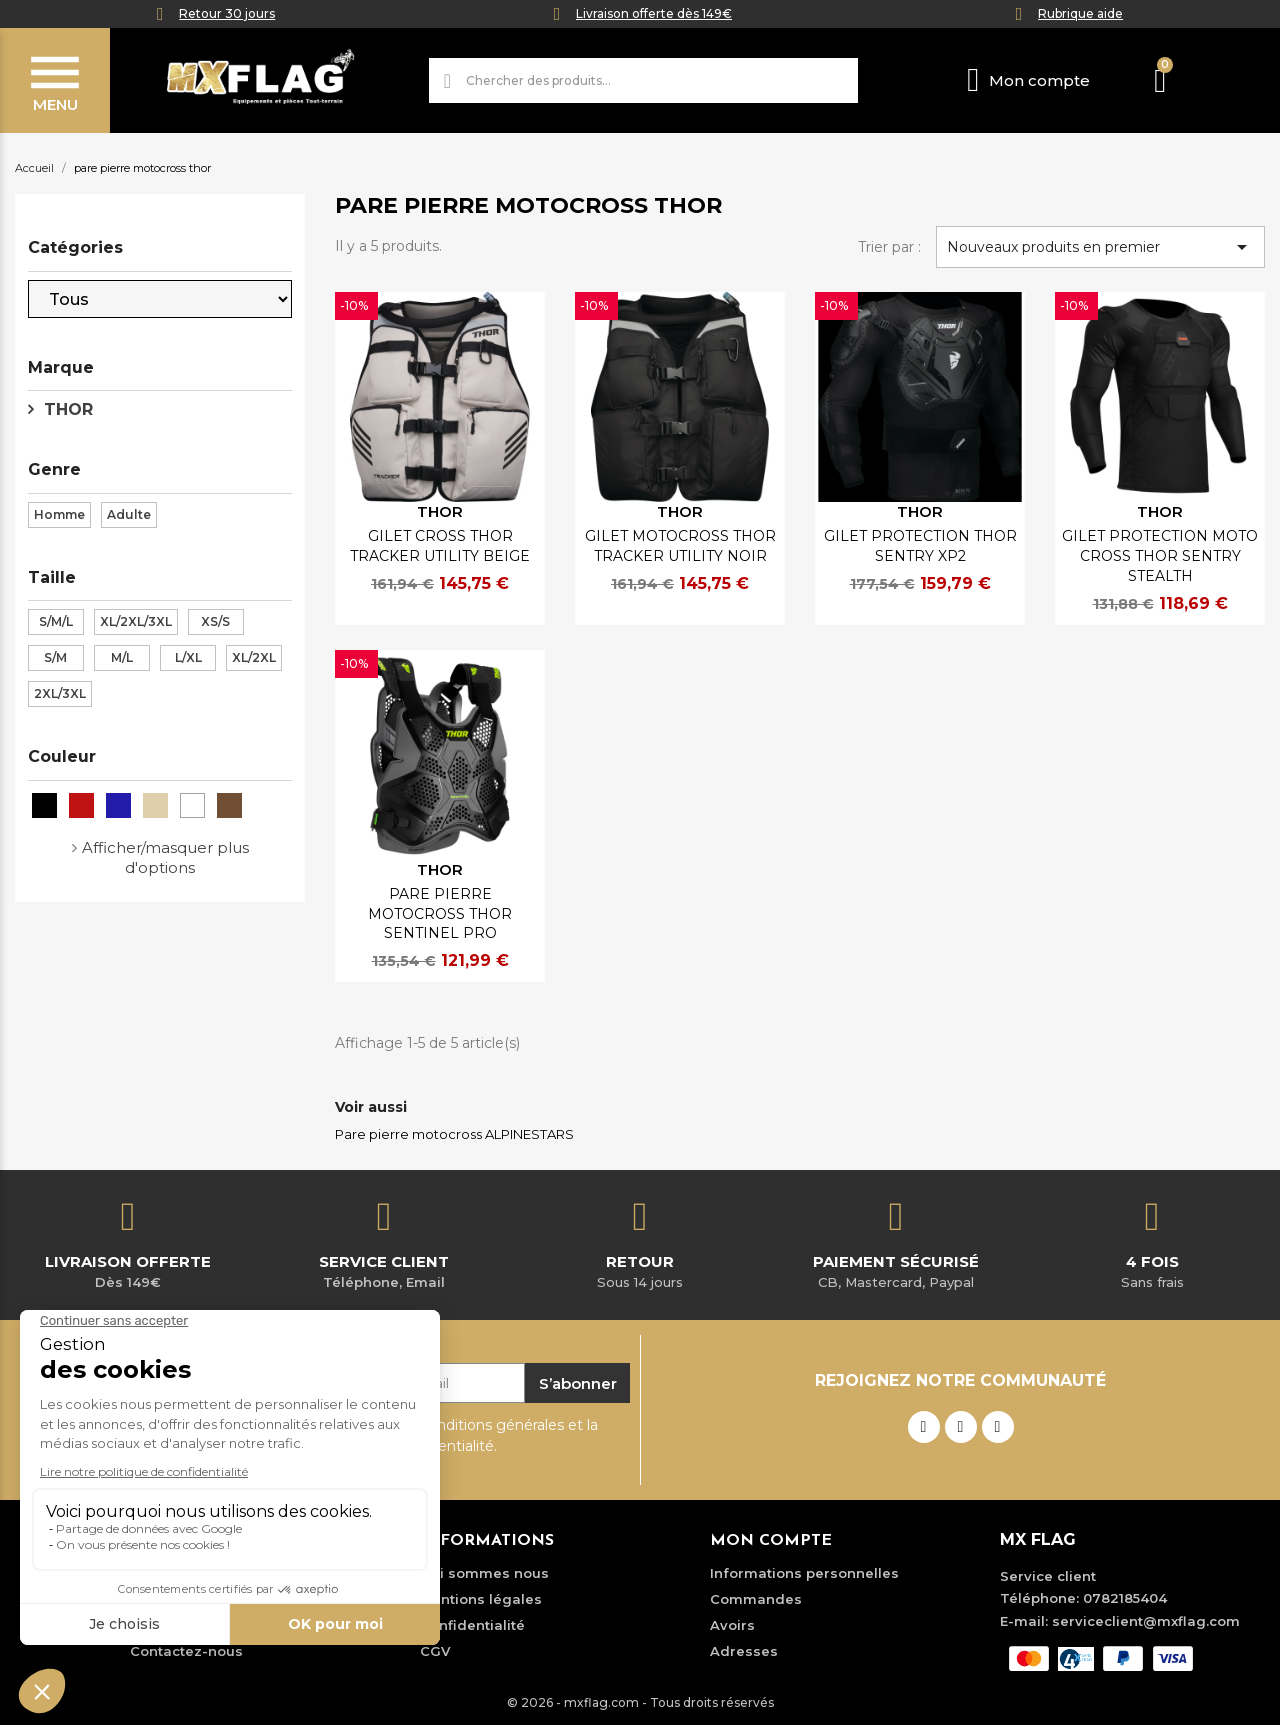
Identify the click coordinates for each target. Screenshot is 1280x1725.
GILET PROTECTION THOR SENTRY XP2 (920, 546)
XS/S (215, 621)
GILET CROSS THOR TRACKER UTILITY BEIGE (440, 546)
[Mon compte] (1028, 80)
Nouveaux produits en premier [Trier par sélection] (1100, 247)
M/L (122, 657)
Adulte (129, 514)
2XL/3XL (60, 693)
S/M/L (56, 621)
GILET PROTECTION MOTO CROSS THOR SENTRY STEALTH (1160, 556)
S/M (55, 657)
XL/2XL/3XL (136, 621)
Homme (59, 514)
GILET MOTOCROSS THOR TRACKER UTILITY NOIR (680, 546)
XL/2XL (254, 657)
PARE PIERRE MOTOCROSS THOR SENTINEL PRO (440, 914)
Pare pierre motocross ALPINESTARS (454, 1134)
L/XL (188, 657)
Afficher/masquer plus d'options (165, 857)
